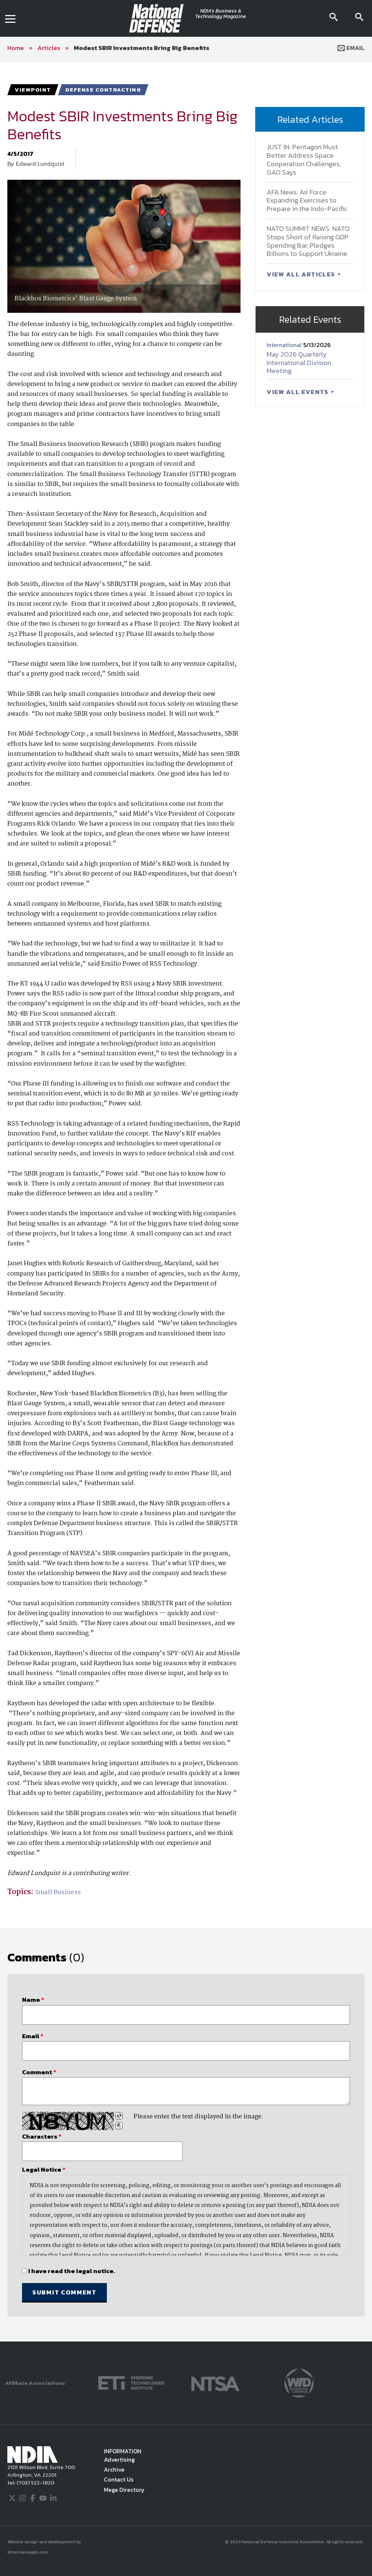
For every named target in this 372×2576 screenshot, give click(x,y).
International (285, 344)
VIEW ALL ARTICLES (301, 274)
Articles (48, 48)
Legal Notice (43, 2169)
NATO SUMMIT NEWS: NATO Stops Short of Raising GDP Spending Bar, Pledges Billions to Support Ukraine (308, 241)
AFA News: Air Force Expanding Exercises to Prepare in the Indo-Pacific (307, 200)
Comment (39, 2072)
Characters (41, 2136)
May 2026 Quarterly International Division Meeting (299, 362)
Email (351, 48)
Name (33, 1999)
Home (15, 48)
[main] (186, 1201)
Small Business (58, 1892)
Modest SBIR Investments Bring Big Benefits (141, 48)
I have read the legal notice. (71, 2271)
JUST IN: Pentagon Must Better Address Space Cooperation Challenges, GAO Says (304, 159)
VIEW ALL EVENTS (298, 392)
